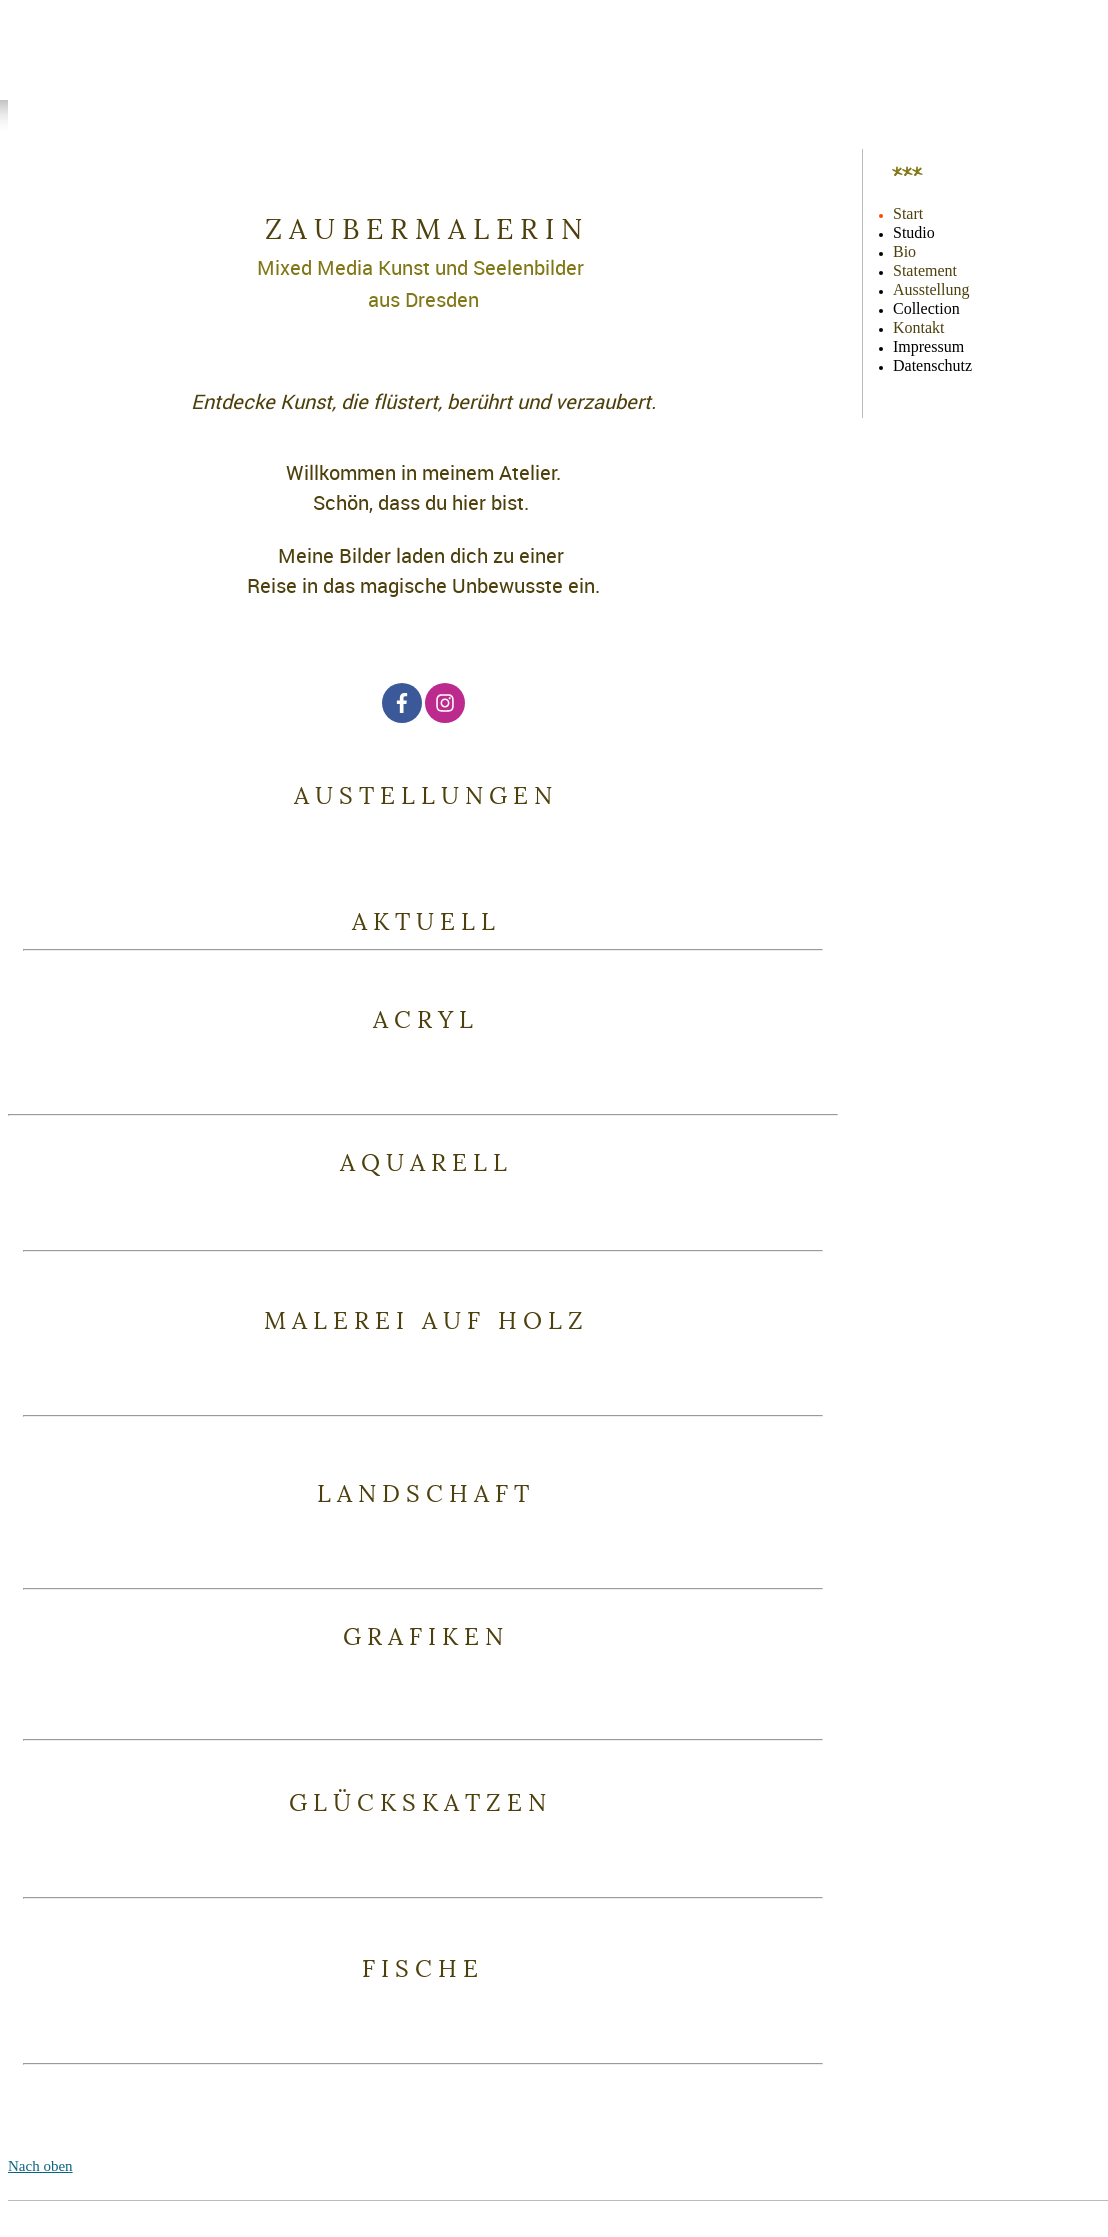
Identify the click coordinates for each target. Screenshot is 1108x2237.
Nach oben (40, 2166)
